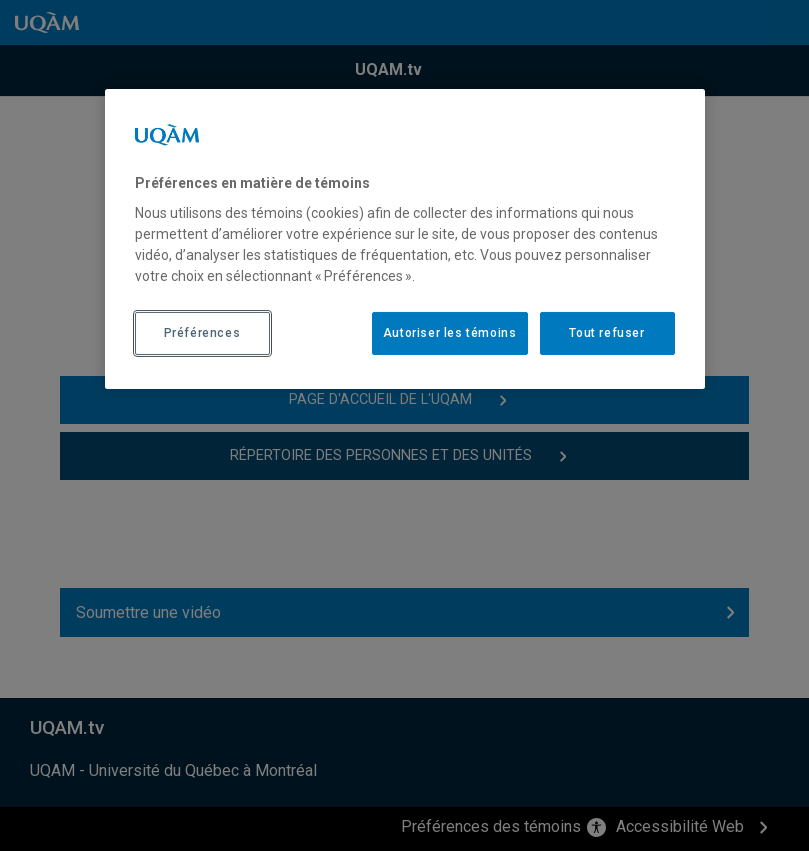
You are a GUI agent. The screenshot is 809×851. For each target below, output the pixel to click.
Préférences (202, 333)
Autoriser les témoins (450, 333)
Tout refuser (606, 333)
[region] (405, 239)
